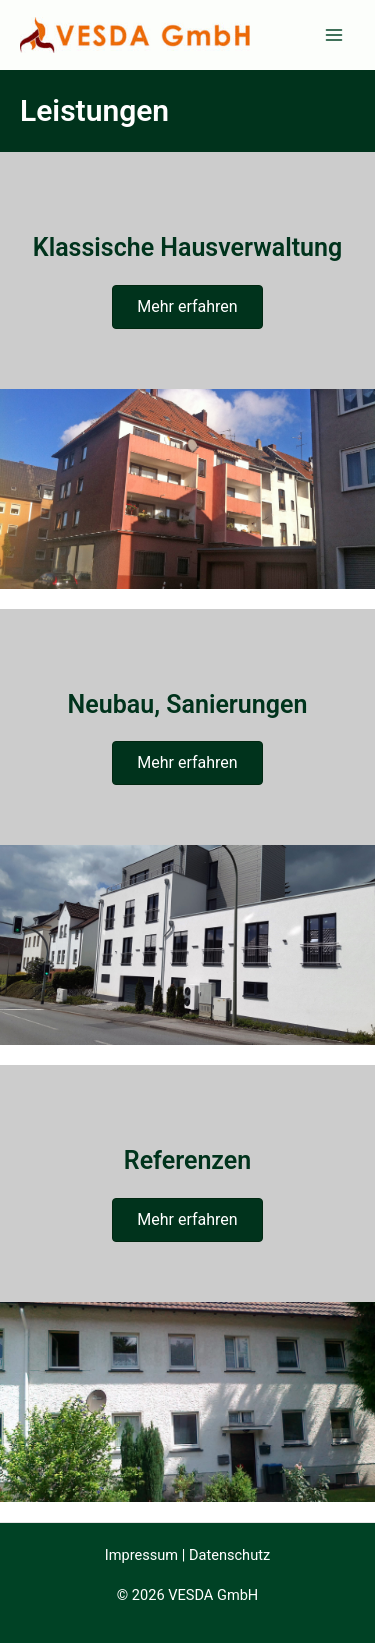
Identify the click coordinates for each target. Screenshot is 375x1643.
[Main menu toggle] (334, 35)
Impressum (141, 1555)
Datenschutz (229, 1555)
